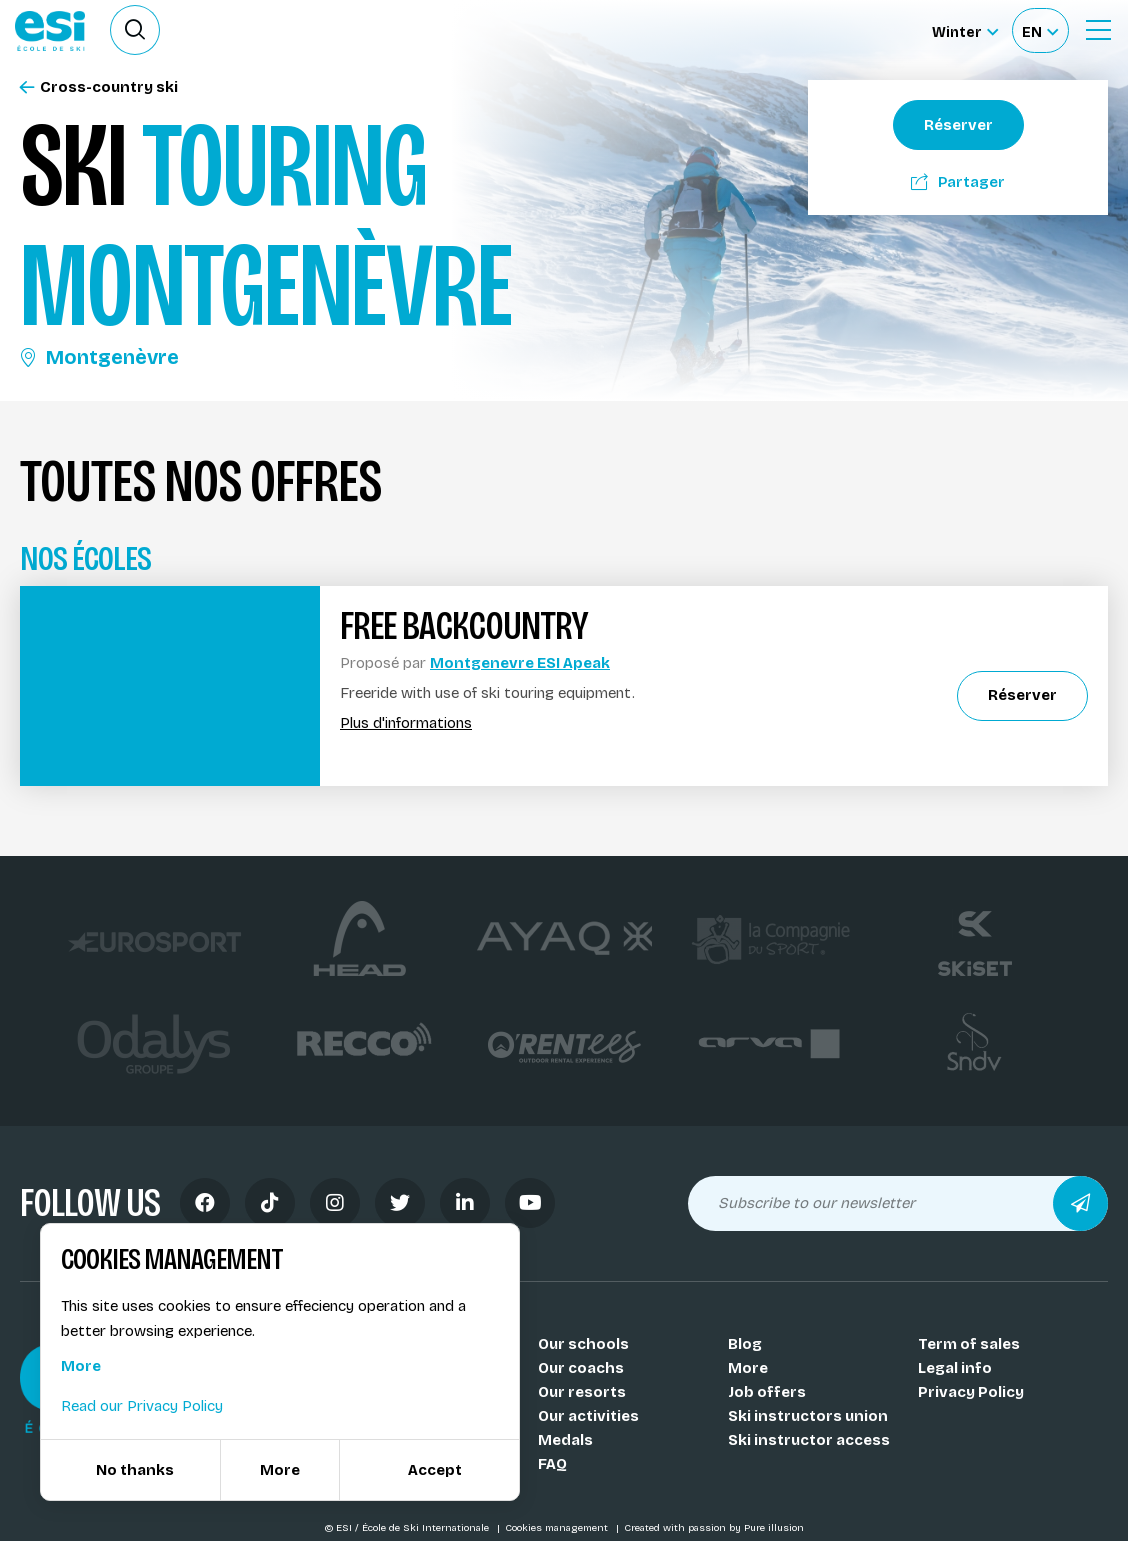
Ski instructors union (808, 1416)
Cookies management (558, 1528)
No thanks (135, 1470)
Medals (565, 1440)
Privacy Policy (971, 1392)
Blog (745, 1344)
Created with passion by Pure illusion (714, 1528)
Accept (435, 1470)
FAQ (552, 1464)
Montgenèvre (99, 357)
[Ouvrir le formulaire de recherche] (135, 30)
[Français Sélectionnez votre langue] (1040, 30)
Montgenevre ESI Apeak (520, 663)
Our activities (588, 1416)
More (748, 1368)
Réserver (958, 125)
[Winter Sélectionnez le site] (965, 30)
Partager (958, 182)
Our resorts (582, 1392)
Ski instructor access (809, 1440)
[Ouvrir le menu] (1098, 30)
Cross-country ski (99, 87)
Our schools (583, 1344)
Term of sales (969, 1344)
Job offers (767, 1392)
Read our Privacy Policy (142, 1406)
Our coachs (581, 1368)
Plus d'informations (406, 723)
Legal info (955, 1368)
